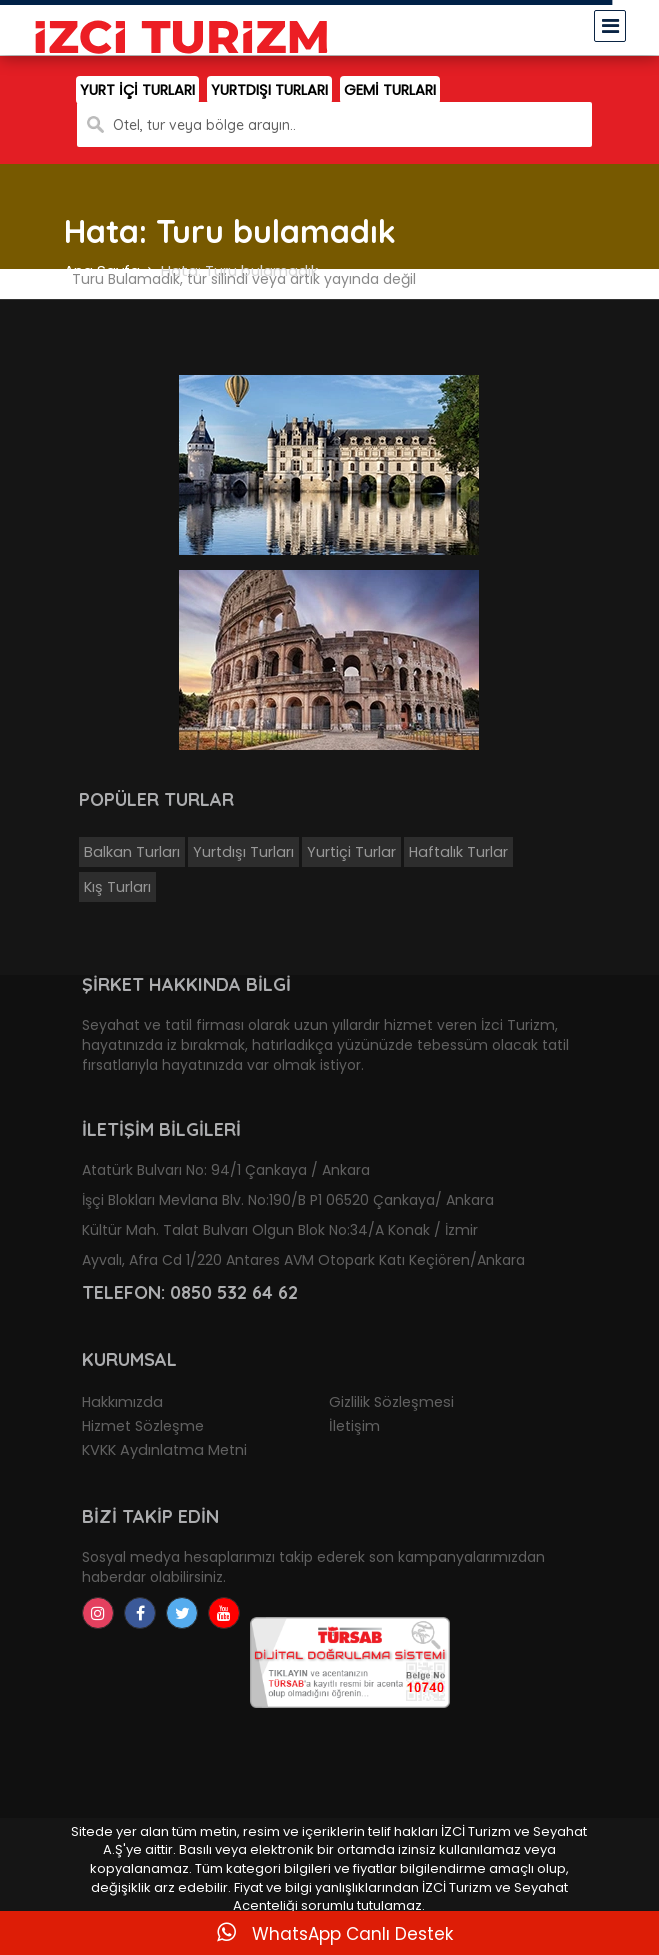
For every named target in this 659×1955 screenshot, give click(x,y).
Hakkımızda (122, 1402)
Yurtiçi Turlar (351, 852)
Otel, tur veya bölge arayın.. (204, 125)
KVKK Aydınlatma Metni (164, 1450)
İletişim (354, 1426)
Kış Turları (117, 887)
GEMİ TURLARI (390, 90)
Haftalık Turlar (458, 852)
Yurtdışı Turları (243, 852)
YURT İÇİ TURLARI (137, 90)
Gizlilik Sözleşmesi (391, 1402)
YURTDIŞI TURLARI (269, 90)
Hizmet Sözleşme (143, 1426)
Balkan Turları (132, 852)
